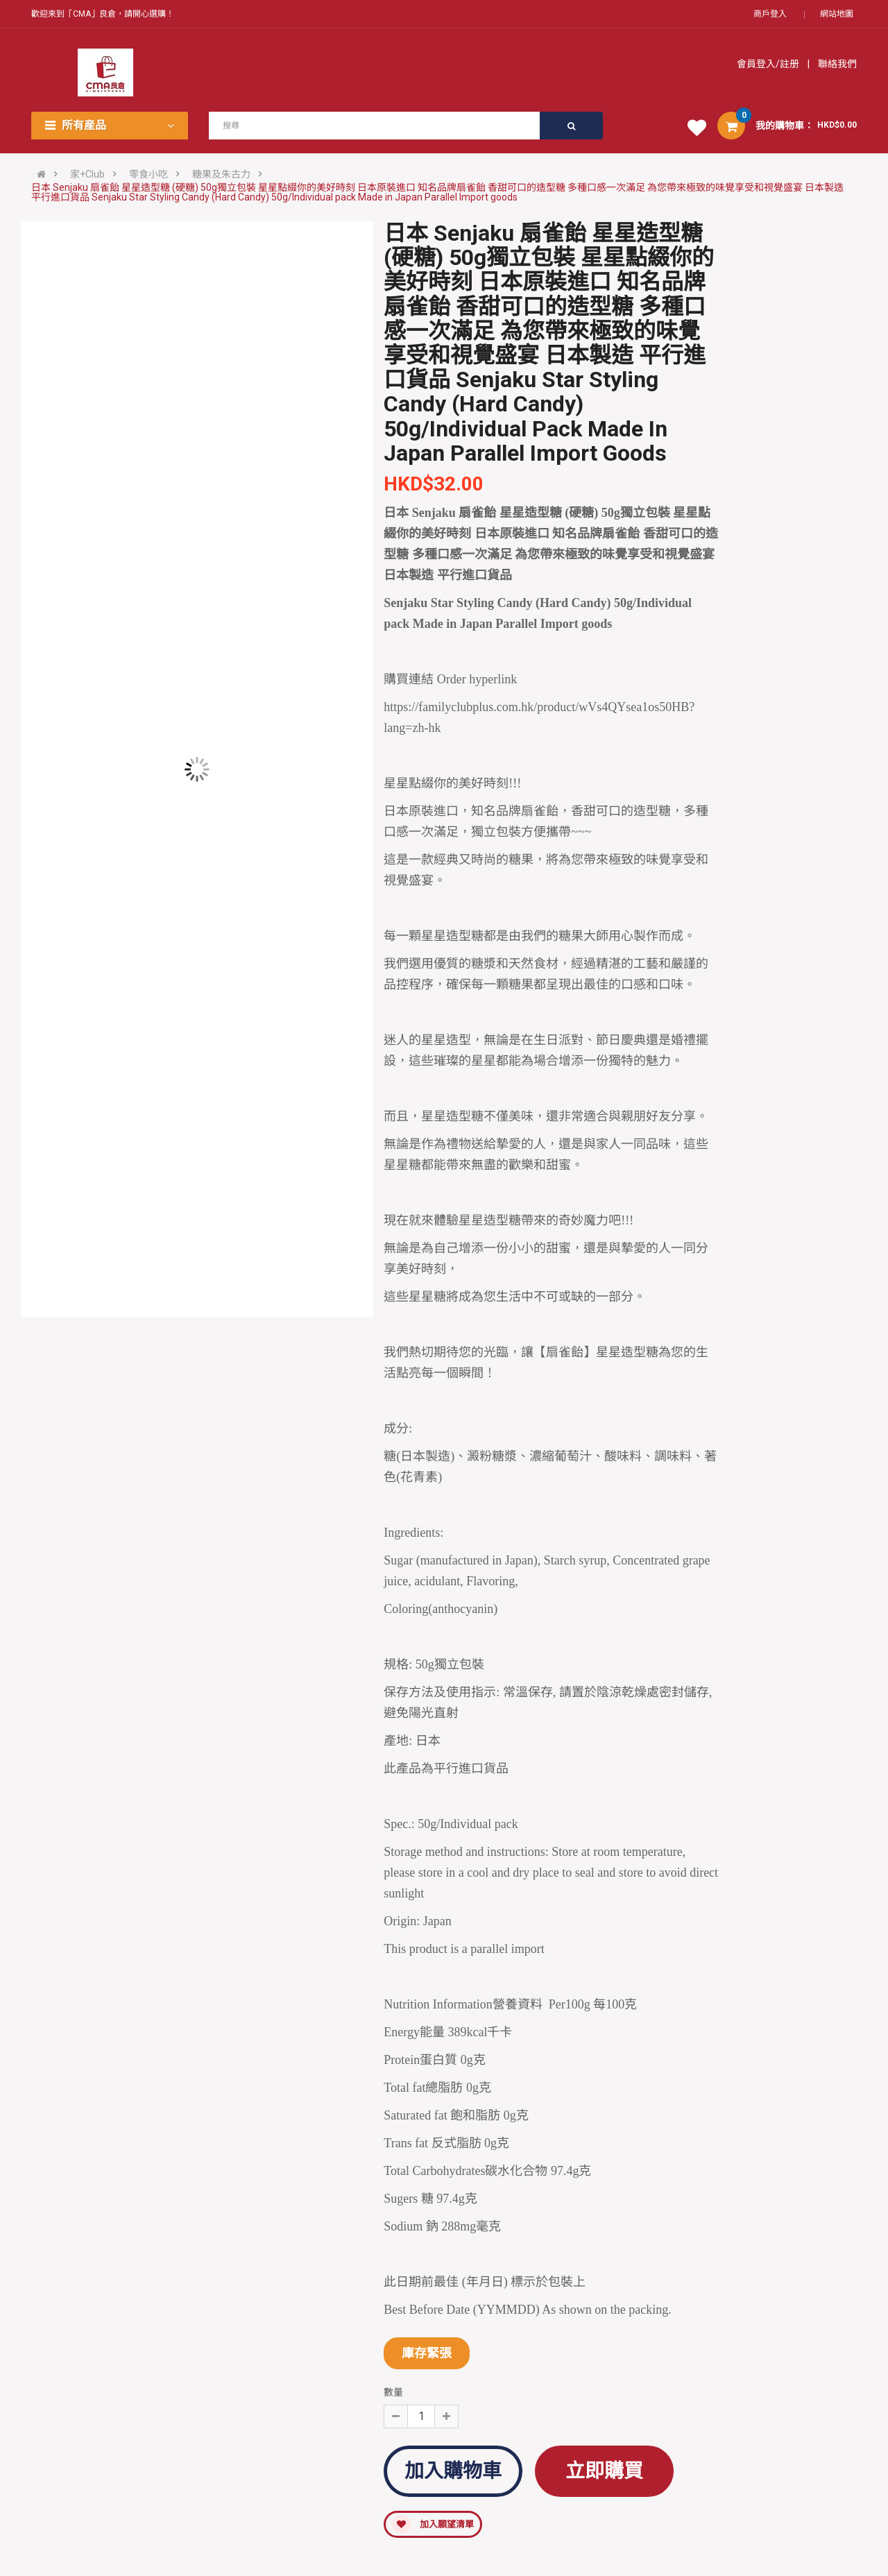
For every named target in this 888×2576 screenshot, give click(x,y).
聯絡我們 (836, 63)
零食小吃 (148, 174)
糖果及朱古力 (221, 174)
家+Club (87, 174)
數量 (393, 2392)
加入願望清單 (433, 2524)
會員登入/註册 (769, 63)
